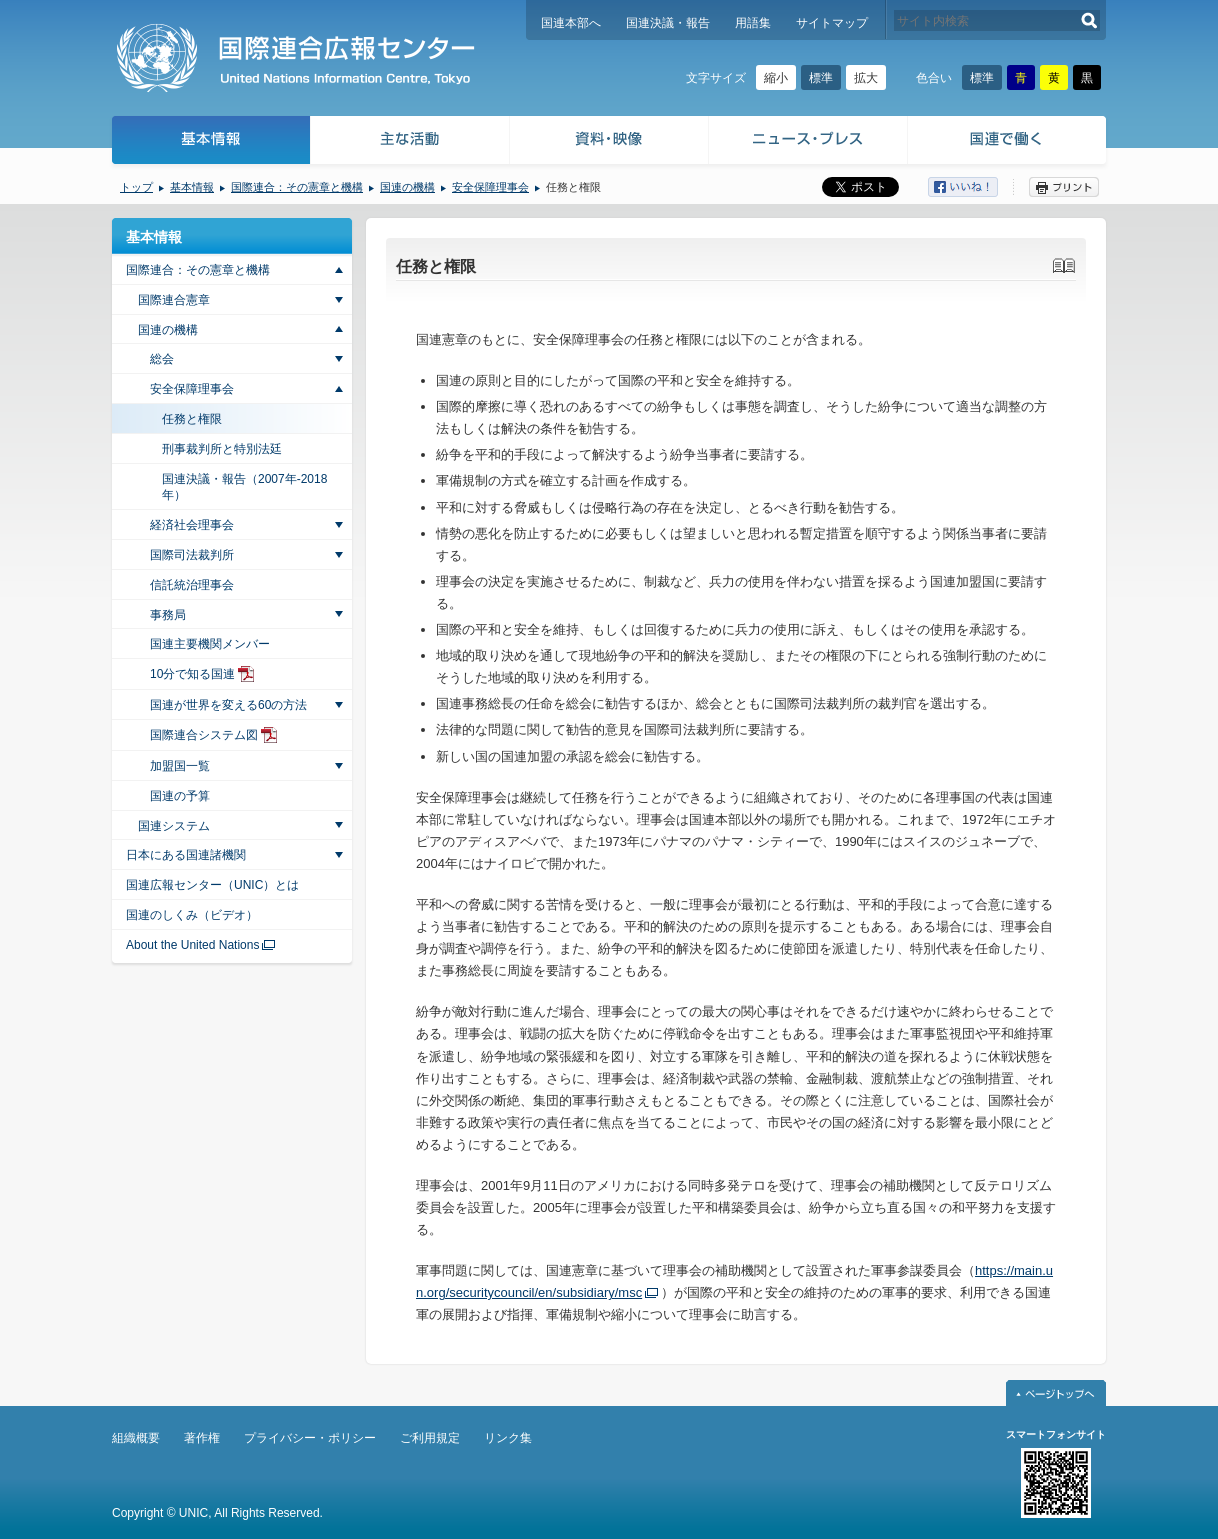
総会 (162, 359)
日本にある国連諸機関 (186, 855)
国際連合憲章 (174, 300)
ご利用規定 (430, 1438)
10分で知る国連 (192, 674)
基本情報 (210, 142)
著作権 (202, 1438)
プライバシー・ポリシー (310, 1438)
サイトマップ (832, 23)
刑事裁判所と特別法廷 (222, 449)
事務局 (168, 615)
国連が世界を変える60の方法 (228, 705)
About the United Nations (192, 945)
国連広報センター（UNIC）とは (212, 885)
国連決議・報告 (668, 23)
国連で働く (1008, 142)
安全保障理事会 (490, 187)
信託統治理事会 (192, 585)
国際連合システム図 (204, 735)
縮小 (776, 78)
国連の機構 (407, 187)
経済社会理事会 (192, 525)
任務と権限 (192, 419)
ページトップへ (1056, 1393)
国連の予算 (180, 796)
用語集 (753, 23)
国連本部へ (571, 23)
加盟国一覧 (180, 766)
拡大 (866, 78)
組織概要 (136, 1438)
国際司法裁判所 (192, 555)
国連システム (174, 826)
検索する (1089, 20)
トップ (136, 187)
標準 (821, 78)
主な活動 (410, 142)
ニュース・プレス (808, 142)
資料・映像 (609, 142)
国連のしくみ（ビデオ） (192, 915)
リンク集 (508, 1438)
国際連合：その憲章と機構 (297, 187)
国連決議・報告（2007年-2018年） (244, 487)
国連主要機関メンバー (210, 644)
